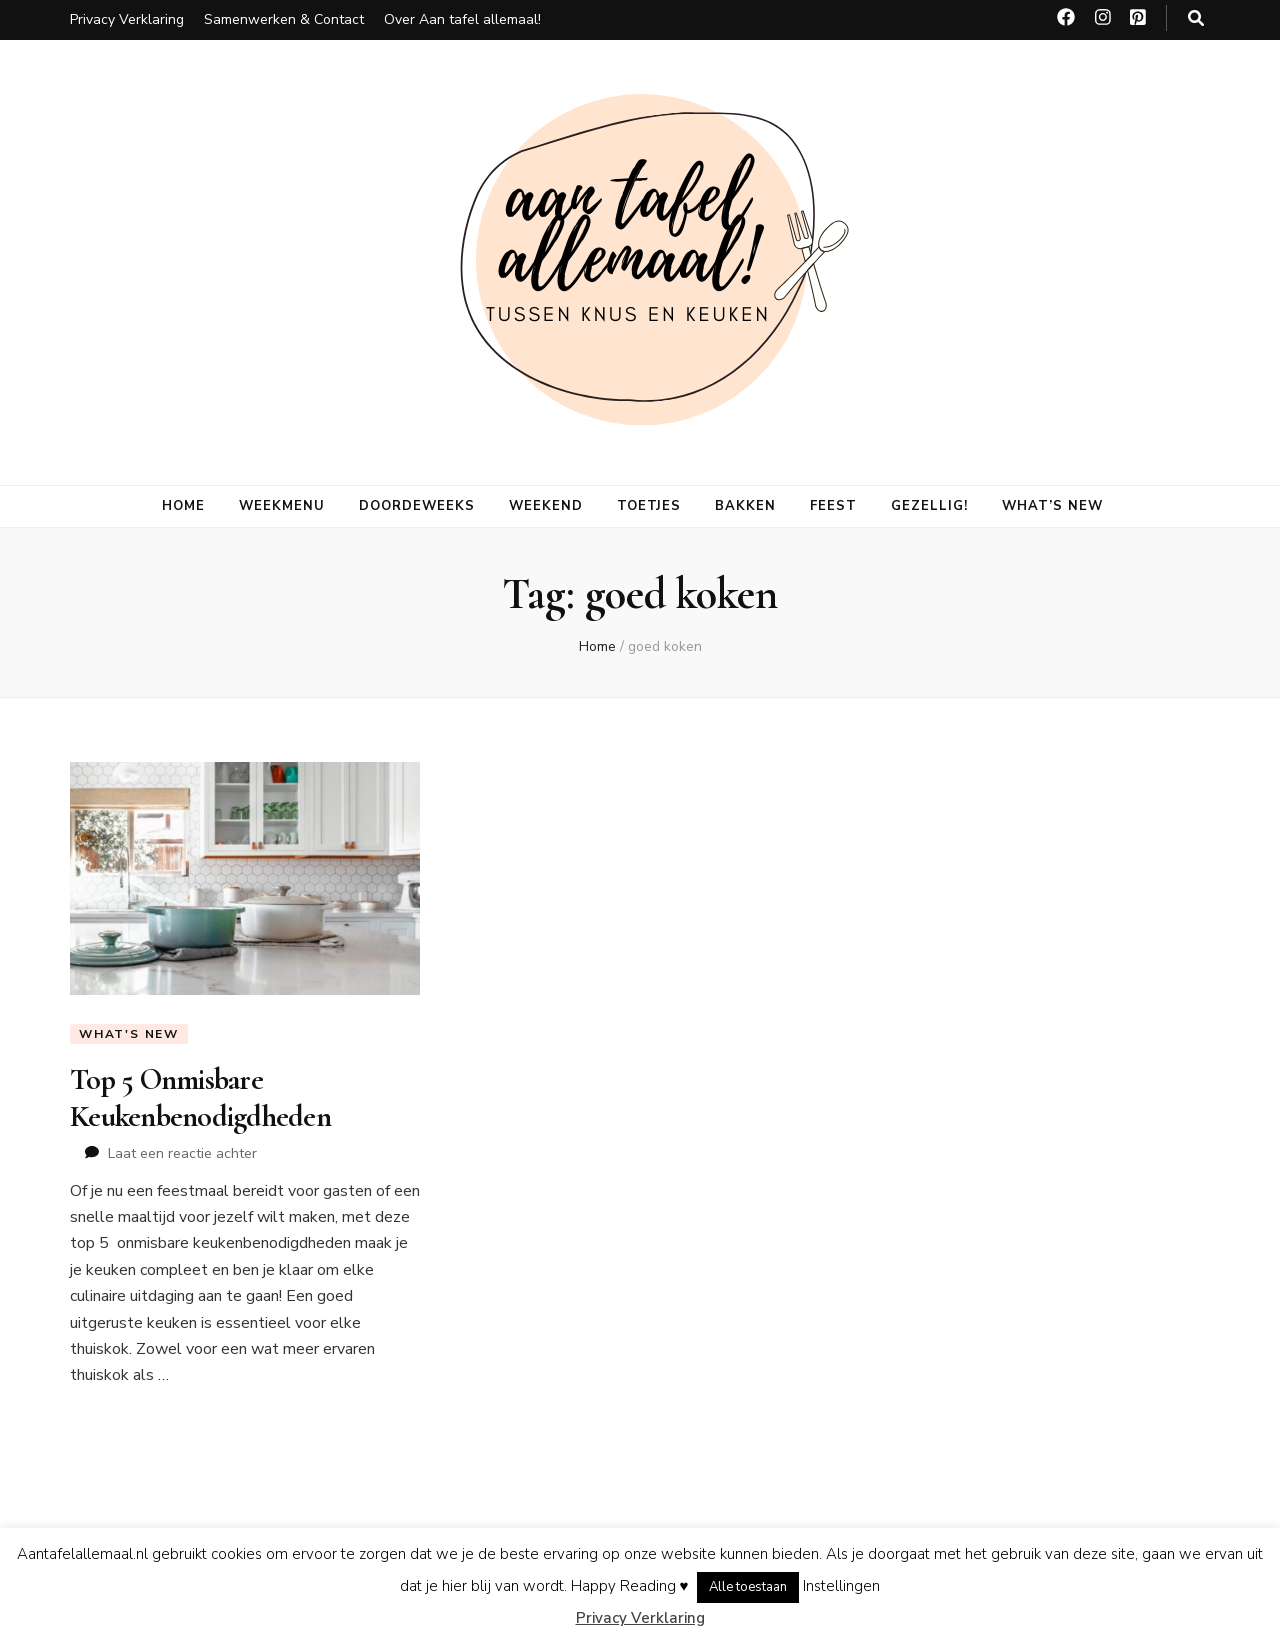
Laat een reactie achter (182, 1153)
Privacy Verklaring (127, 19)
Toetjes (649, 506)
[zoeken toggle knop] (1196, 18)
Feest (833, 506)
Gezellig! (929, 506)
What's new (129, 1034)
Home (183, 506)
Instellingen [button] (841, 1586)
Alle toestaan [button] (748, 1587)
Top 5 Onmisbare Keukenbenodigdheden (200, 1097)
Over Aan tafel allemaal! (462, 19)
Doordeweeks (417, 506)
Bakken (745, 506)
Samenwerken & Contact (284, 19)
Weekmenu (282, 506)
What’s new (1052, 506)
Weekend (546, 506)
